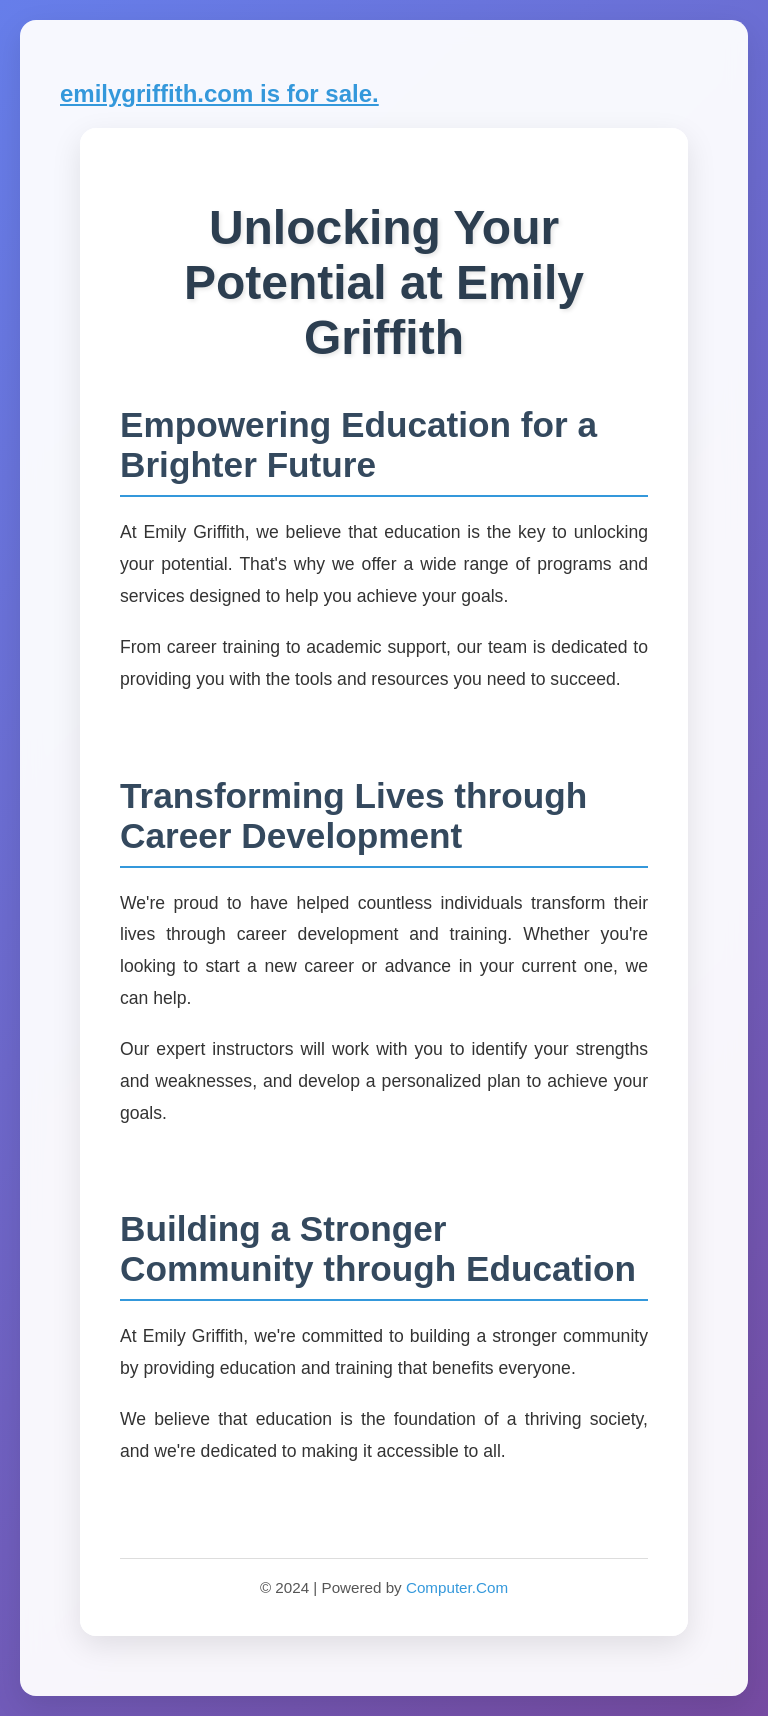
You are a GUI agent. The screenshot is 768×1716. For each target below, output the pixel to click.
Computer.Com (457, 1587)
